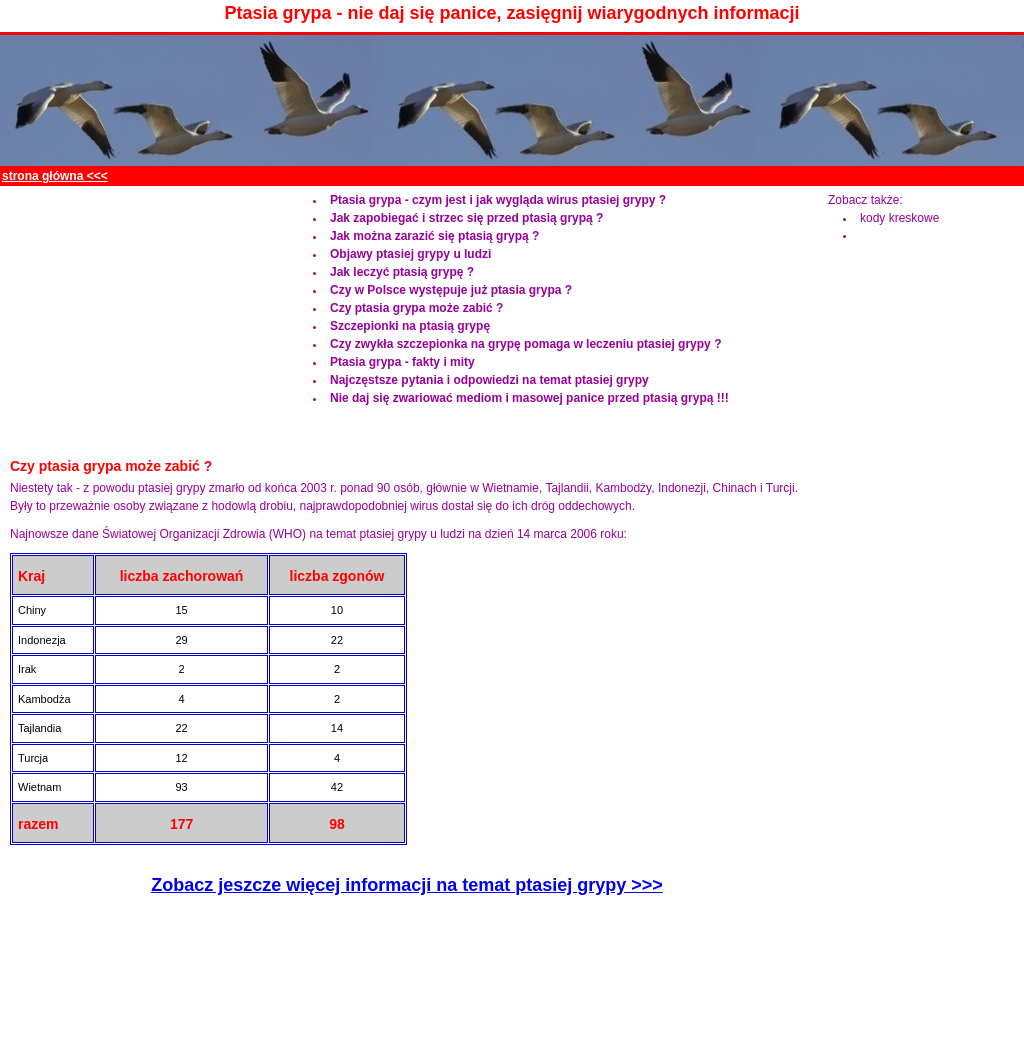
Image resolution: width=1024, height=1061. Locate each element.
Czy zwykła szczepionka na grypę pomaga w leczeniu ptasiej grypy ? (525, 344)
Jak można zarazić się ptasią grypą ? (434, 236)
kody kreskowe (899, 218)
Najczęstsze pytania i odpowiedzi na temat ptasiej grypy (489, 380)
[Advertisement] (652, 176)
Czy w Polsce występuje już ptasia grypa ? (451, 290)
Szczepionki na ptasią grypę (410, 326)
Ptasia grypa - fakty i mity (402, 362)
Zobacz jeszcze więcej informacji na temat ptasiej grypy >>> (407, 885)
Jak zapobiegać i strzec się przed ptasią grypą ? (466, 218)
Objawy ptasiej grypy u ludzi (410, 254)
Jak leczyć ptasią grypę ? (402, 272)
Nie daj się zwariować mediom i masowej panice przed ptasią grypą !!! (529, 398)
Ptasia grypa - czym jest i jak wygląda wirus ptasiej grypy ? (498, 200)
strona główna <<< (55, 176)
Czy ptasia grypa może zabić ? (416, 308)
